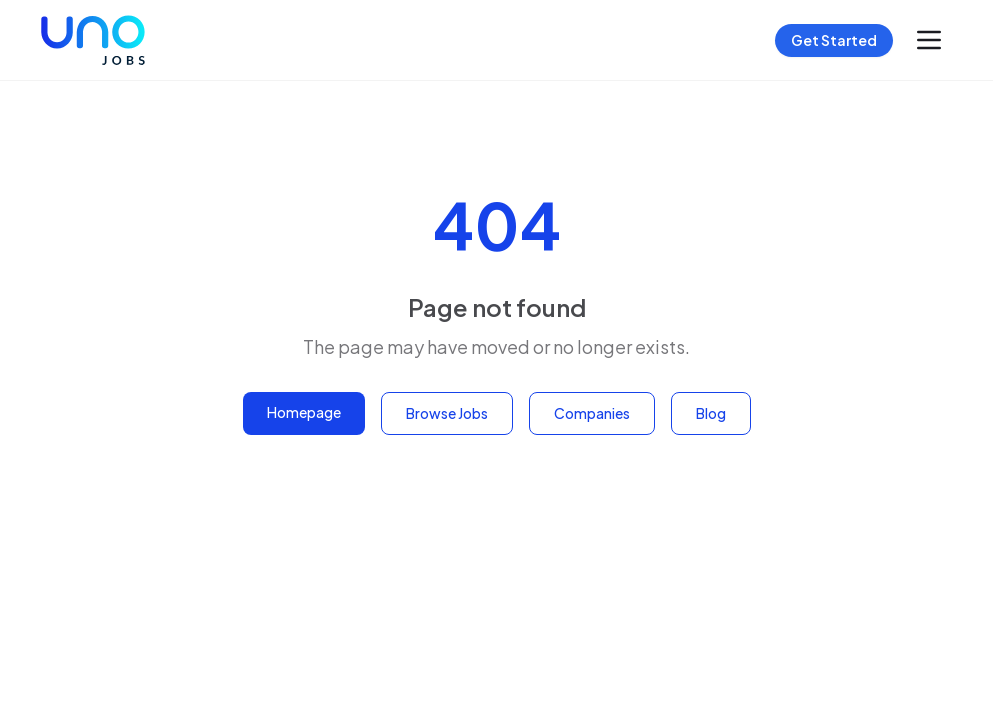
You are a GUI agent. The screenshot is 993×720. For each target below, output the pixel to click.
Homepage (304, 412)
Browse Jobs (447, 413)
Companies (592, 413)
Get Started (834, 40)
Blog (711, 413)
